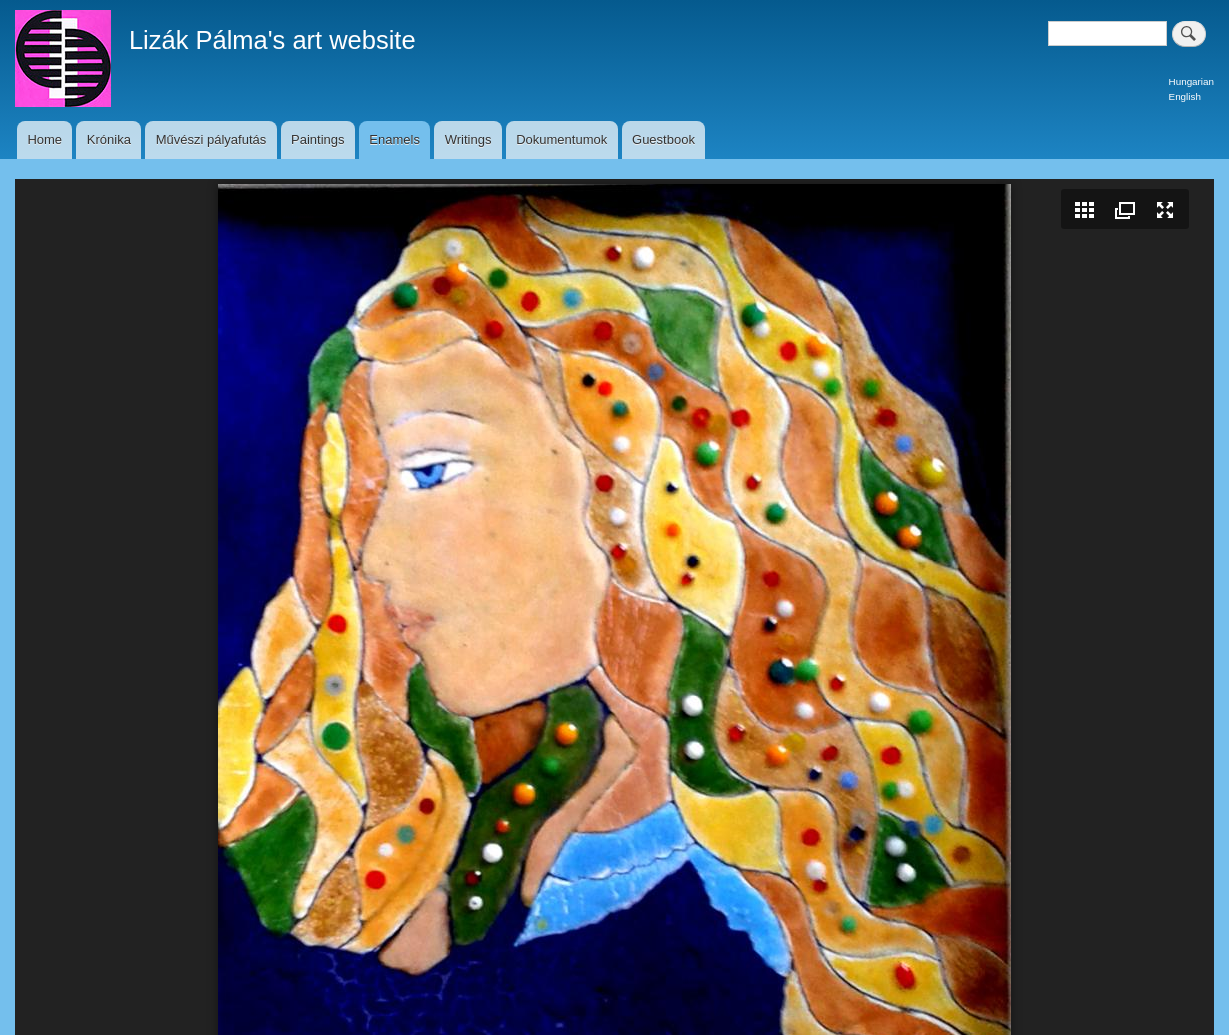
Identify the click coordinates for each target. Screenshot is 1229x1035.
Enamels (394, 139)
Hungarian (1191, 81)
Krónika (109, 139)
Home (44, 139)
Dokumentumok (561, 139)
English (1185, 96)
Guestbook (663, 139)
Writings (468, 139)
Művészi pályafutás (211, 139)
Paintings (317, 139)
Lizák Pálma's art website (272, 40)
